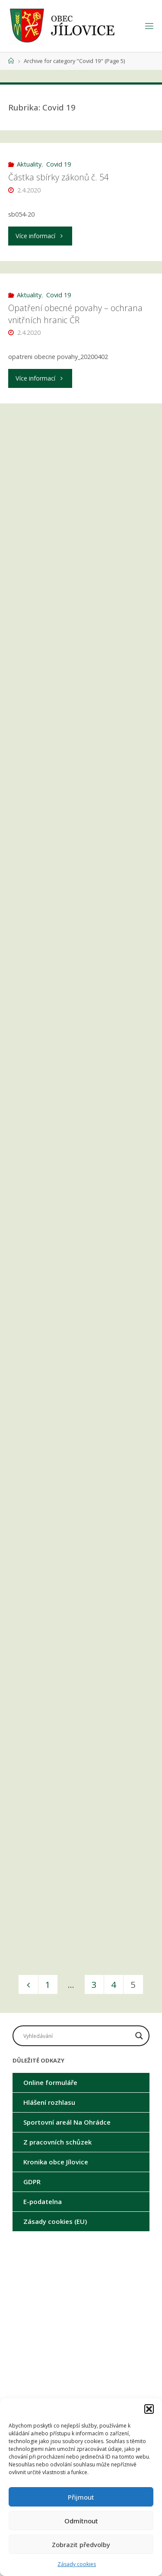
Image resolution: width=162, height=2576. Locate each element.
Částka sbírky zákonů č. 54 (58, 177)
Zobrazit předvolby (81, 2544)
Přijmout (81, 2497)
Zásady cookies (76, 2564)
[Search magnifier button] (139, 2036)
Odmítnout (81, 2520)
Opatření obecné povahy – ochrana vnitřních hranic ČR (75, 313)
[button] (149, 2409)
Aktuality (29, 164)
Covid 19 (58, 164)
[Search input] (77, 2036)
